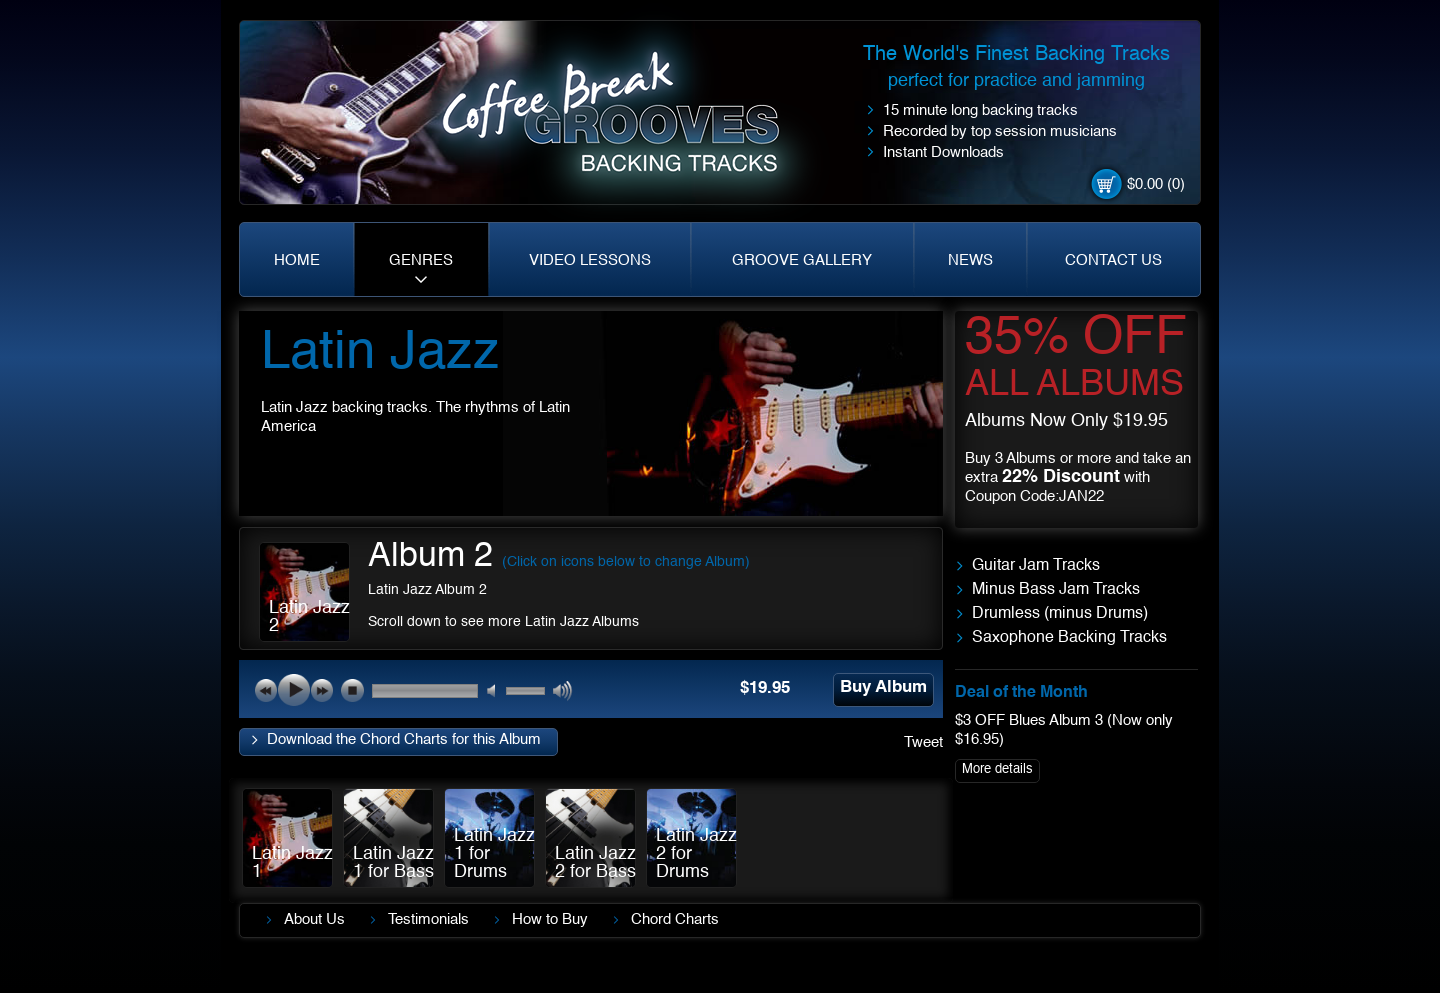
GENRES (421, 260)
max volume (563, 691)
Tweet (923, 742)
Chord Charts (675, 919)
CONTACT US (1113, 260)
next (322, 690)
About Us (314, 919)
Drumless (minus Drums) (1060, 614)
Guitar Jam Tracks (1036, 566)
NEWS (970, 260)
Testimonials (428, 919)
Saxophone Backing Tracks (1069, 638)
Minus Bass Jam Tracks (1056, 590)
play (294, 690)
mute (497, 691)
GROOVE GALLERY (802, 260)
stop (352, 690)
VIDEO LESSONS (590, 260)
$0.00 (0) (1156, 184)
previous (266, 690)
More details (997, 769)
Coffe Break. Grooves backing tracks (625, 121)
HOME (297, 260)
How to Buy (550, 919)
